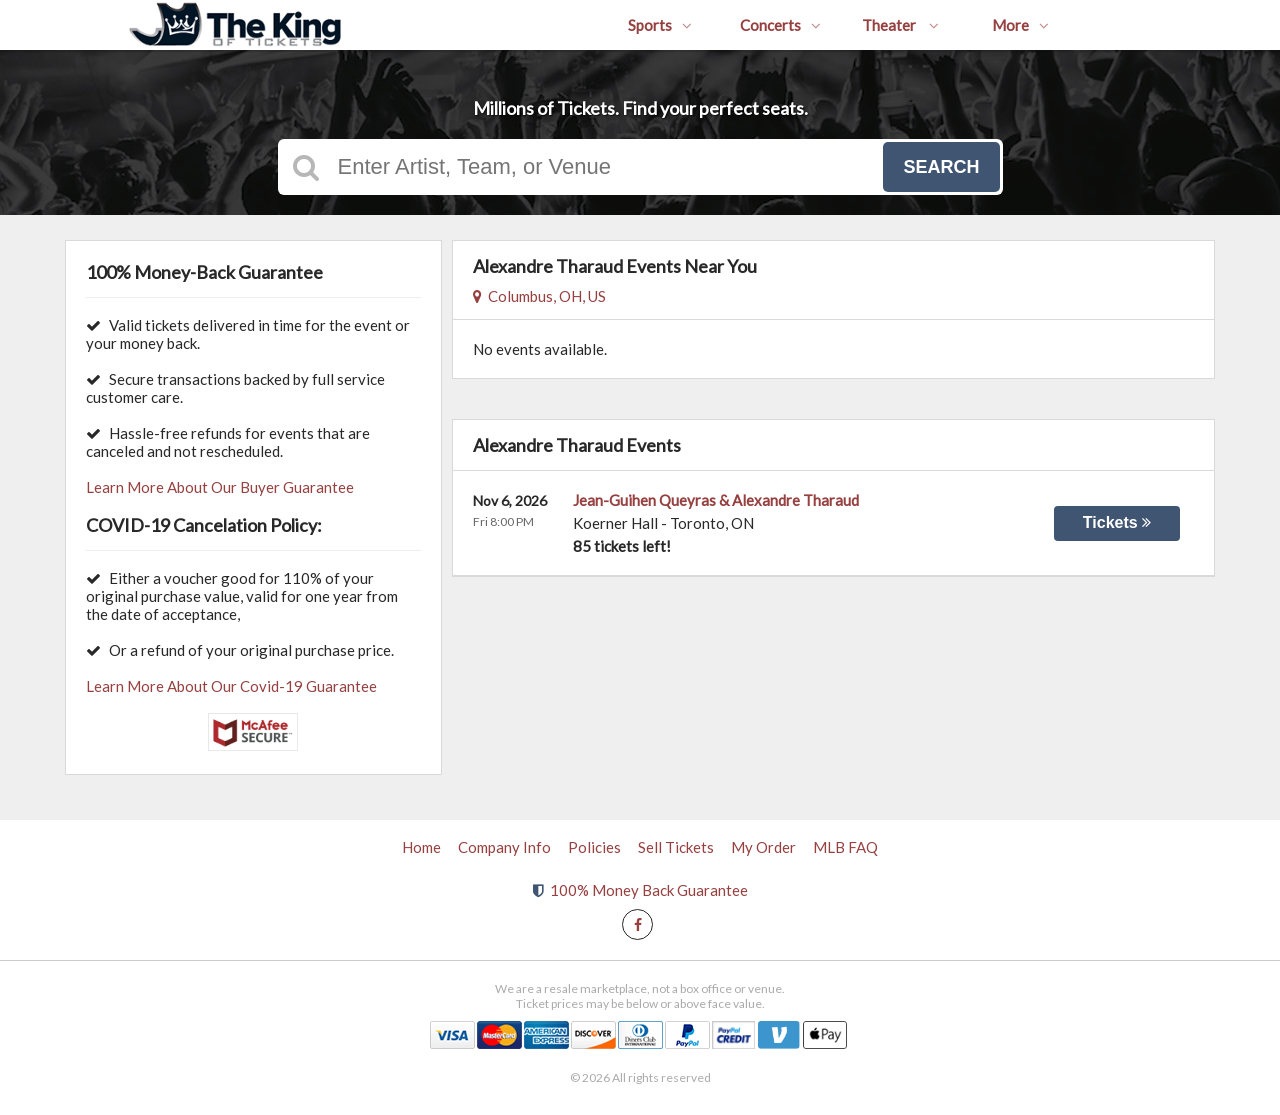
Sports (660, 25)
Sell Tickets (676, 847)
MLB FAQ (845, 847)
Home (421, 847)
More (1020, 25)
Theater (900, 25)
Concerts (780, 25)
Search (941, 167)
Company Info (504, 847)
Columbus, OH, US (539, 296)
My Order (763, 847)
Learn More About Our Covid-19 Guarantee (231, 686)
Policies (594, 847)
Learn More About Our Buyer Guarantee (220, 487)
